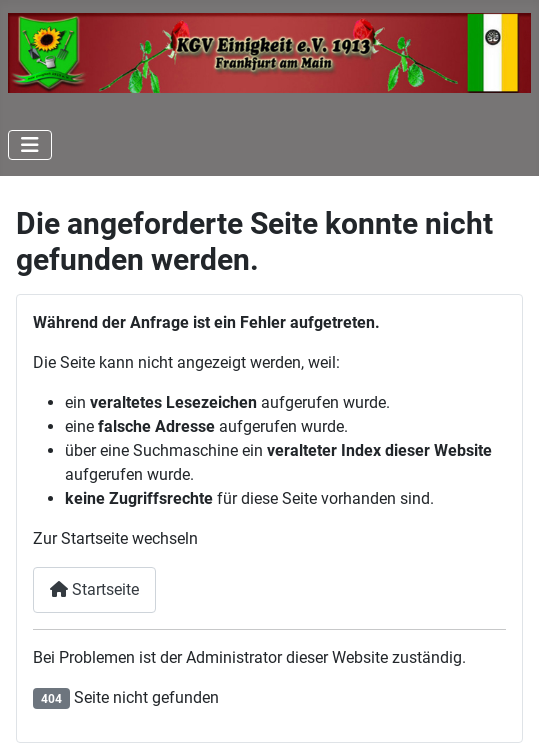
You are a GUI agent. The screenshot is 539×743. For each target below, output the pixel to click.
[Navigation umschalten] (30, 145)
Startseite (94, 589)
